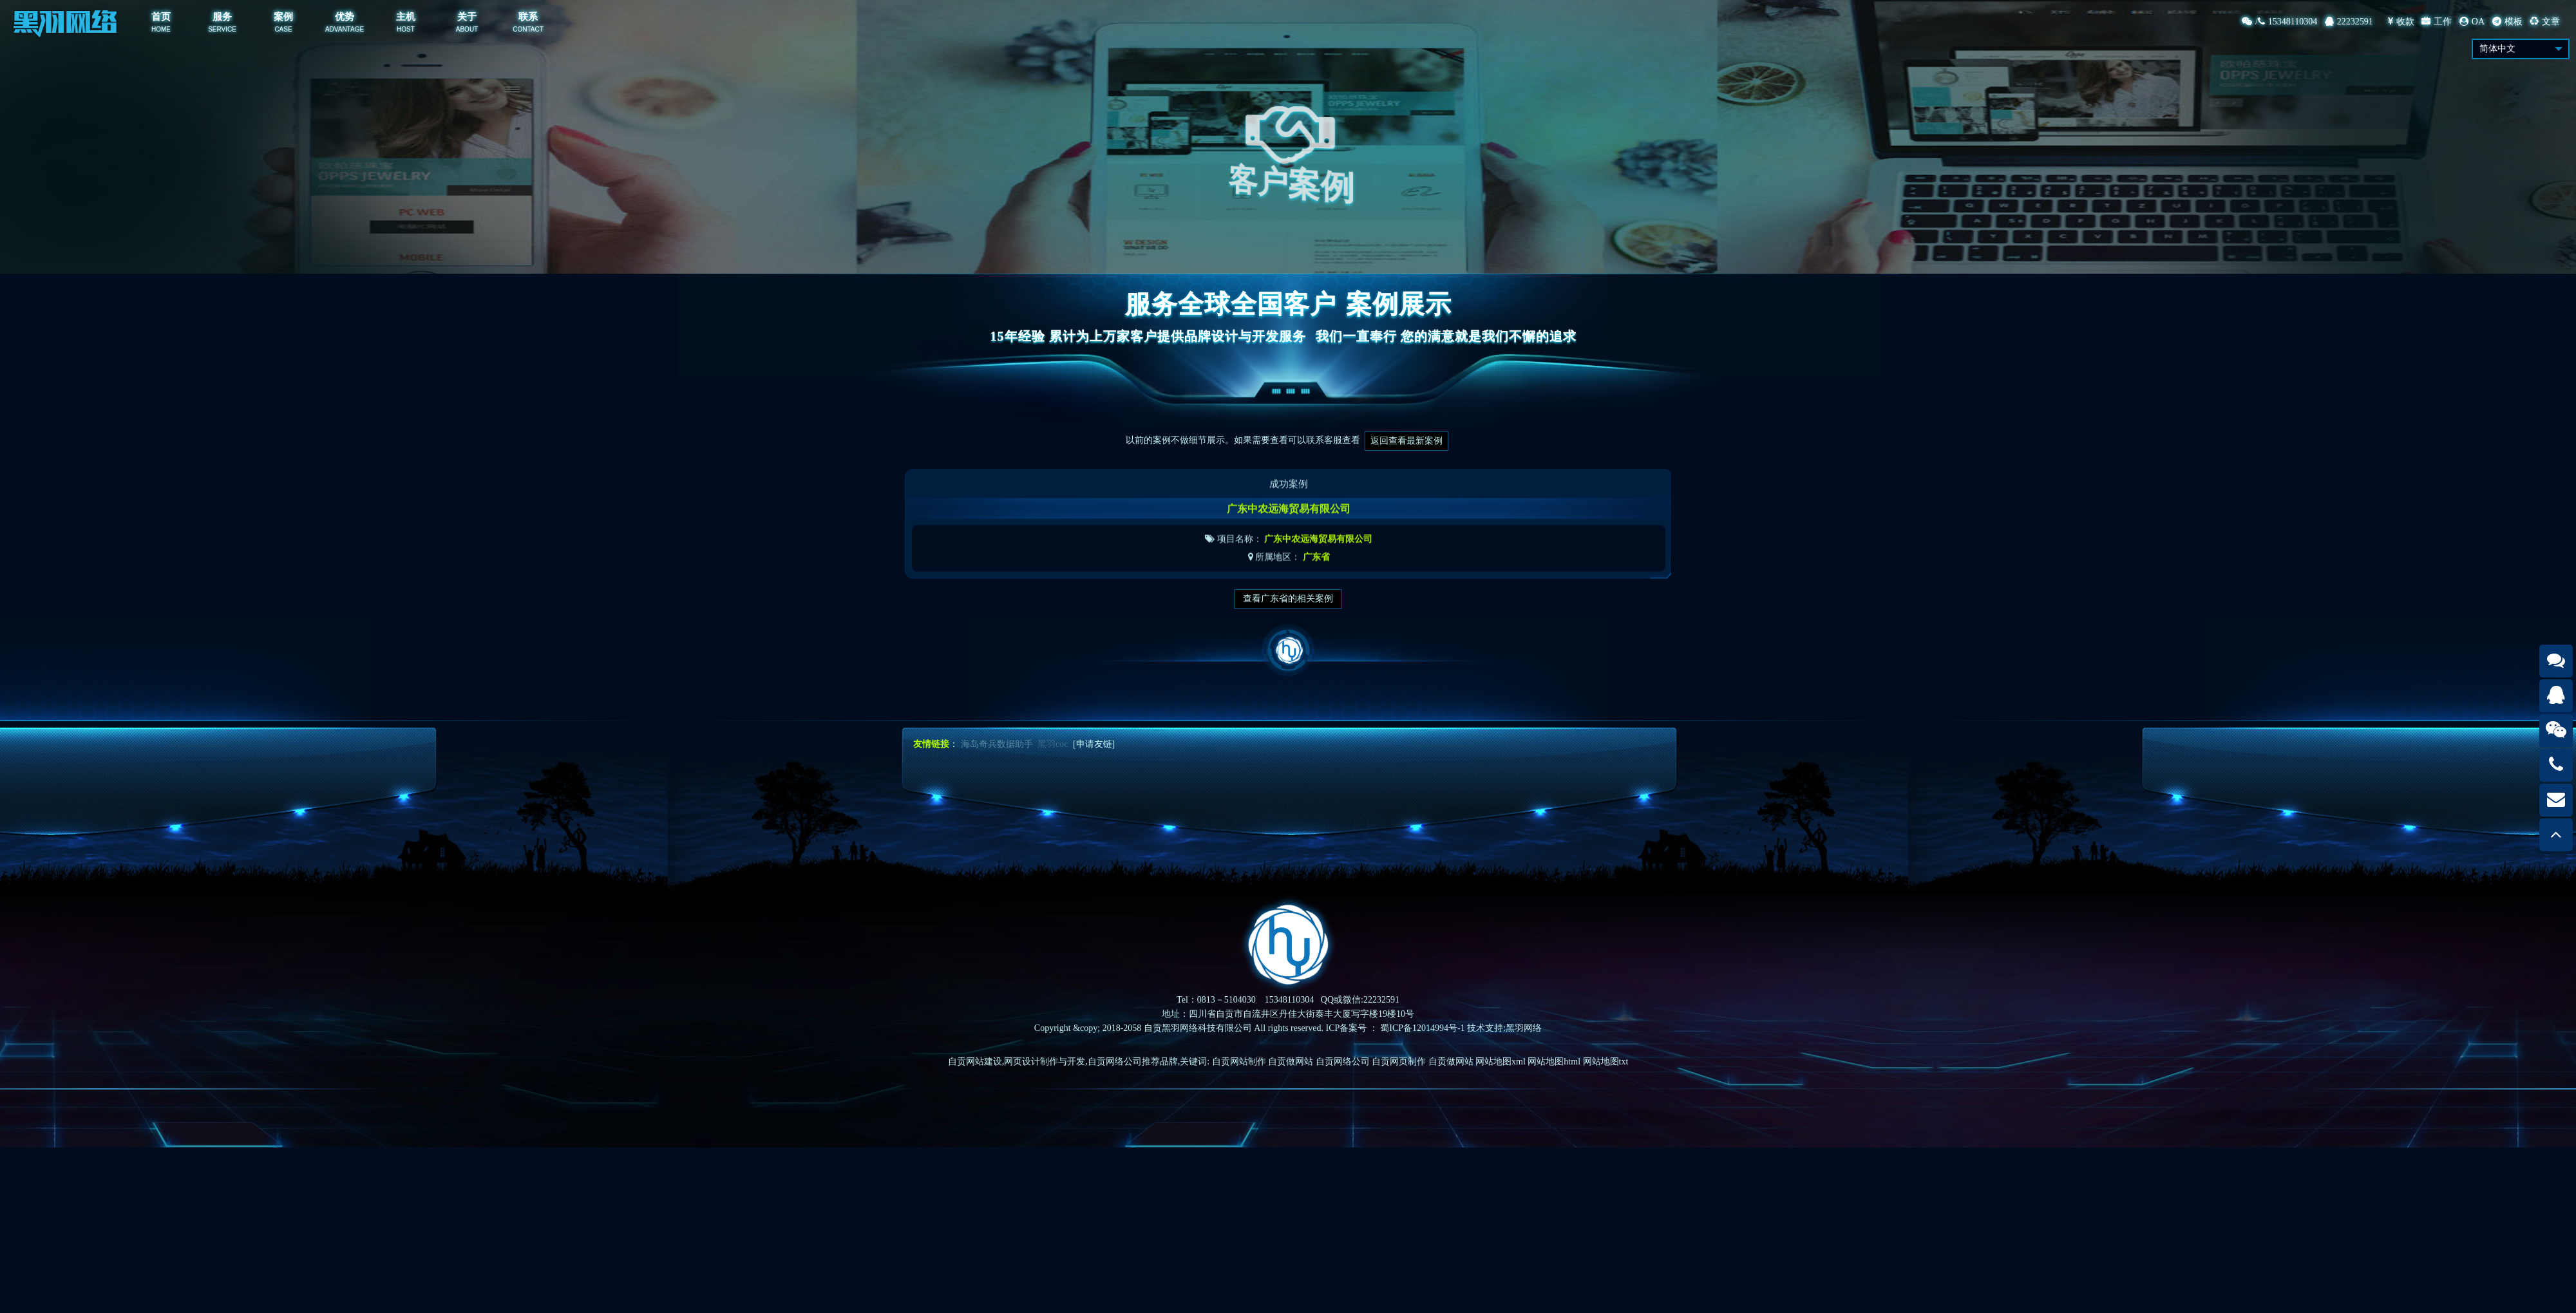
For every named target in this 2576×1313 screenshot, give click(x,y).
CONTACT (528, 29)
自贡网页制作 (1399, 1061)
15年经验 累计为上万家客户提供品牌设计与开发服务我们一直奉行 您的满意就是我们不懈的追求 (1288, 336)
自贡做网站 (1290, 1061)
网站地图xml (1500, 1061)
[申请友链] (1094, 744)
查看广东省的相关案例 (1288, 598)
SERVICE (222, 29)
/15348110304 (2279, 21)
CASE (283, 29)
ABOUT (467, 29)
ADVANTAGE (344, 29)
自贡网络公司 (1343, 1061)
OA (2472, 21)
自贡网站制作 (1239, 1061)
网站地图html (1554, 1061)
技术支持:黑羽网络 (1504, 1028)
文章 (2545, 21)
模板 (2507, 21)
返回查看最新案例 (1406, 441)
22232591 (2349, 21)
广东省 (1316, 571)
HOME (161, 29)
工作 (2436, 21)
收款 (2401, 21)
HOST (406, 29)
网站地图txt (1606, 1061)
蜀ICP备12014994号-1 (1422, 1028)
